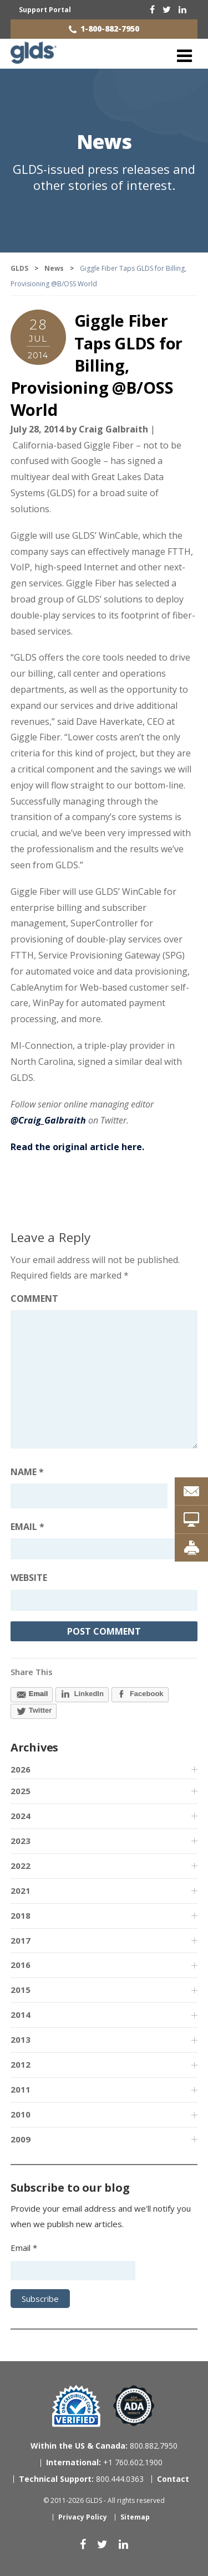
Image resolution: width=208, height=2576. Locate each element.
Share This (32, 1671)
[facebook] (152, 9)
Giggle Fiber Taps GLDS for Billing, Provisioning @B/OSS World (96, 365)
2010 (21, 2114)
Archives (34, 1747)
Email (27, 1527)
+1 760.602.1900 (104, 2462)
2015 (21, 1989)
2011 (21, 2089)
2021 (21, 1890)
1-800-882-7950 (109, 28)
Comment (34, 1298)
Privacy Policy (82, 2517)
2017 (21, 1940)
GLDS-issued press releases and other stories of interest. (104, 177)
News (104, 141)
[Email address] (104, 1548)
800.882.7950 (104, 2445)
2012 (21, 2064)
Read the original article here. (77, 1147)
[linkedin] (182, 9)
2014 (21, 2014)
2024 (21, 1815)
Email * (24, 2247)
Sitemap (135, 2517)
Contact (173, 2479)
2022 (21, 1865)
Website (29, 1578)
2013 (21, 2039)
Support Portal (45, 9)
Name (27, 1472)
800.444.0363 (81, 2479)
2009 (21, 2139)
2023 (21, 1840)
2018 (21, 1915)
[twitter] (167, 9)
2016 (21, 1964)
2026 (21, 1769)
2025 (21, 1790)
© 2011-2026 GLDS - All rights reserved (104, 2500)
